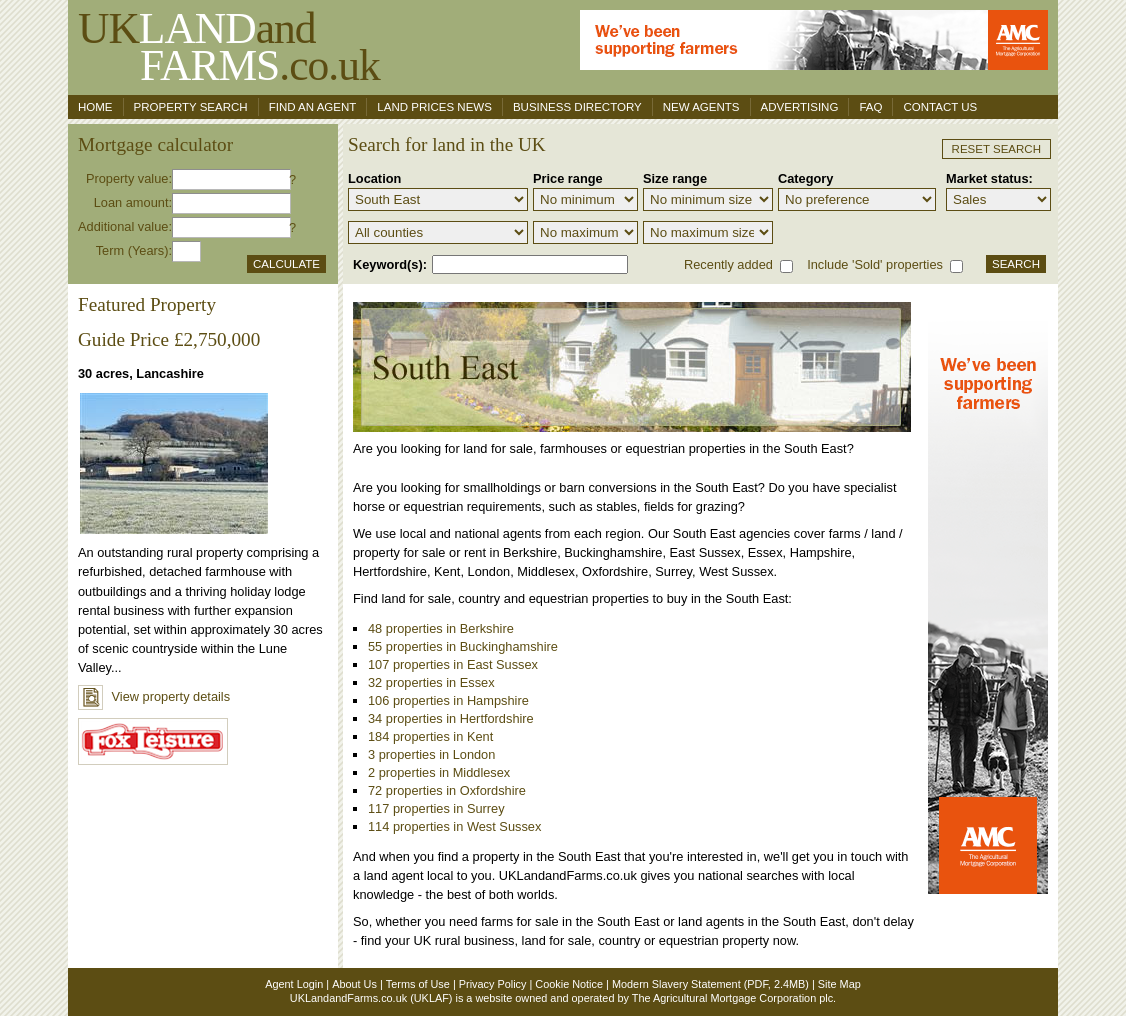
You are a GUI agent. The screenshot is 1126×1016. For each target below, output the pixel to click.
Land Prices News (434, 107)
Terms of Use (418, 984)
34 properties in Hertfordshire (451, 718)
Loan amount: (133, 202)
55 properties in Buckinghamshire (463, 646)
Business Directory (577, 107)
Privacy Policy (493, 984)
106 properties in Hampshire (448, 700)
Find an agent (313, 107)
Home (95, 107)
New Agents (701, 107)
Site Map (839, 984)
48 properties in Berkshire (441, 628)
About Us (354, 984)
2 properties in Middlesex (439, 772)
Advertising (800, 107)
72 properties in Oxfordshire (447, 790)
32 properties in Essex (431, 682)
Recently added (728, 264)
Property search (191, 107)
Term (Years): (134, 250)
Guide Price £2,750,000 (169, 339)
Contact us (940, 107)
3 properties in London (431, 754)
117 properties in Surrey (436, 808)
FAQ (870, 107)
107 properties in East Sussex (453, 664)
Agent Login (294, 984)
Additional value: (125, 226)
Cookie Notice (569, 984)
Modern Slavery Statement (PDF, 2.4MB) (710, 984)
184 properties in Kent (430, 736)
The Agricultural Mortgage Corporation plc (732, 998)
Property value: (129, 178)
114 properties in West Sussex (454, 826)
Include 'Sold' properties (875, 264)
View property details (154, 696)
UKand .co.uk (229, 46)
